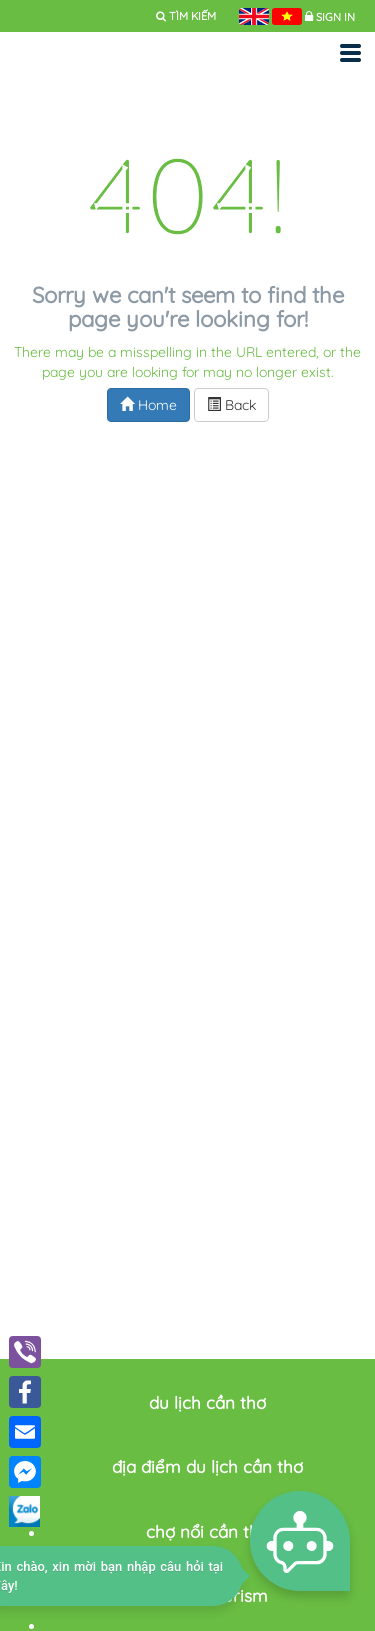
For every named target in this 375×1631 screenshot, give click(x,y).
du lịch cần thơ (207, 1402)
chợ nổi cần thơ (207, 1531)
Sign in (335, 17)
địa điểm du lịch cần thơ (207, 1466)
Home (148, 405)
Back (231, 405)
